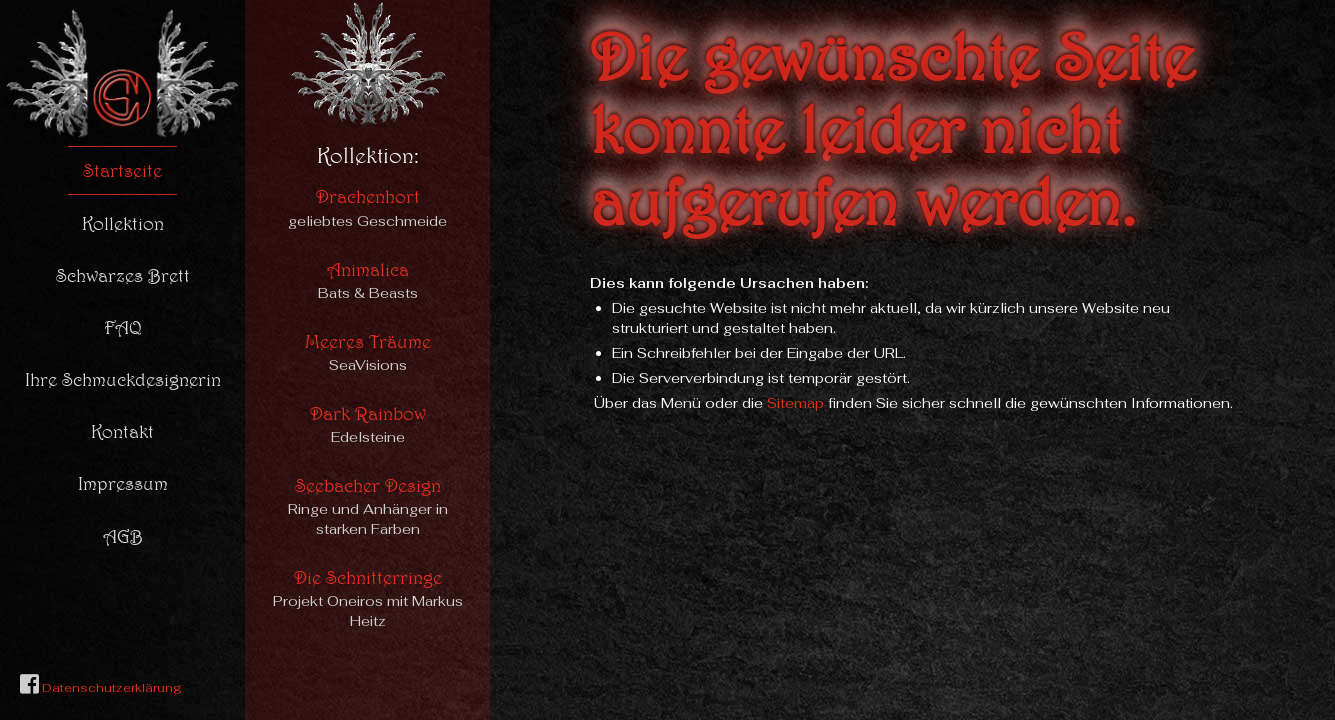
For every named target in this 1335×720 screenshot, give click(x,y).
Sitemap (795, 403)
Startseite (122, 170)
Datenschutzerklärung (110, 688)
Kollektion (123, 223)
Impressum (123, 483)
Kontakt (122, 431)
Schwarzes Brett (123, 275)
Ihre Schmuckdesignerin (123, 379)
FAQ (123, 327)
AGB (123, 536)
